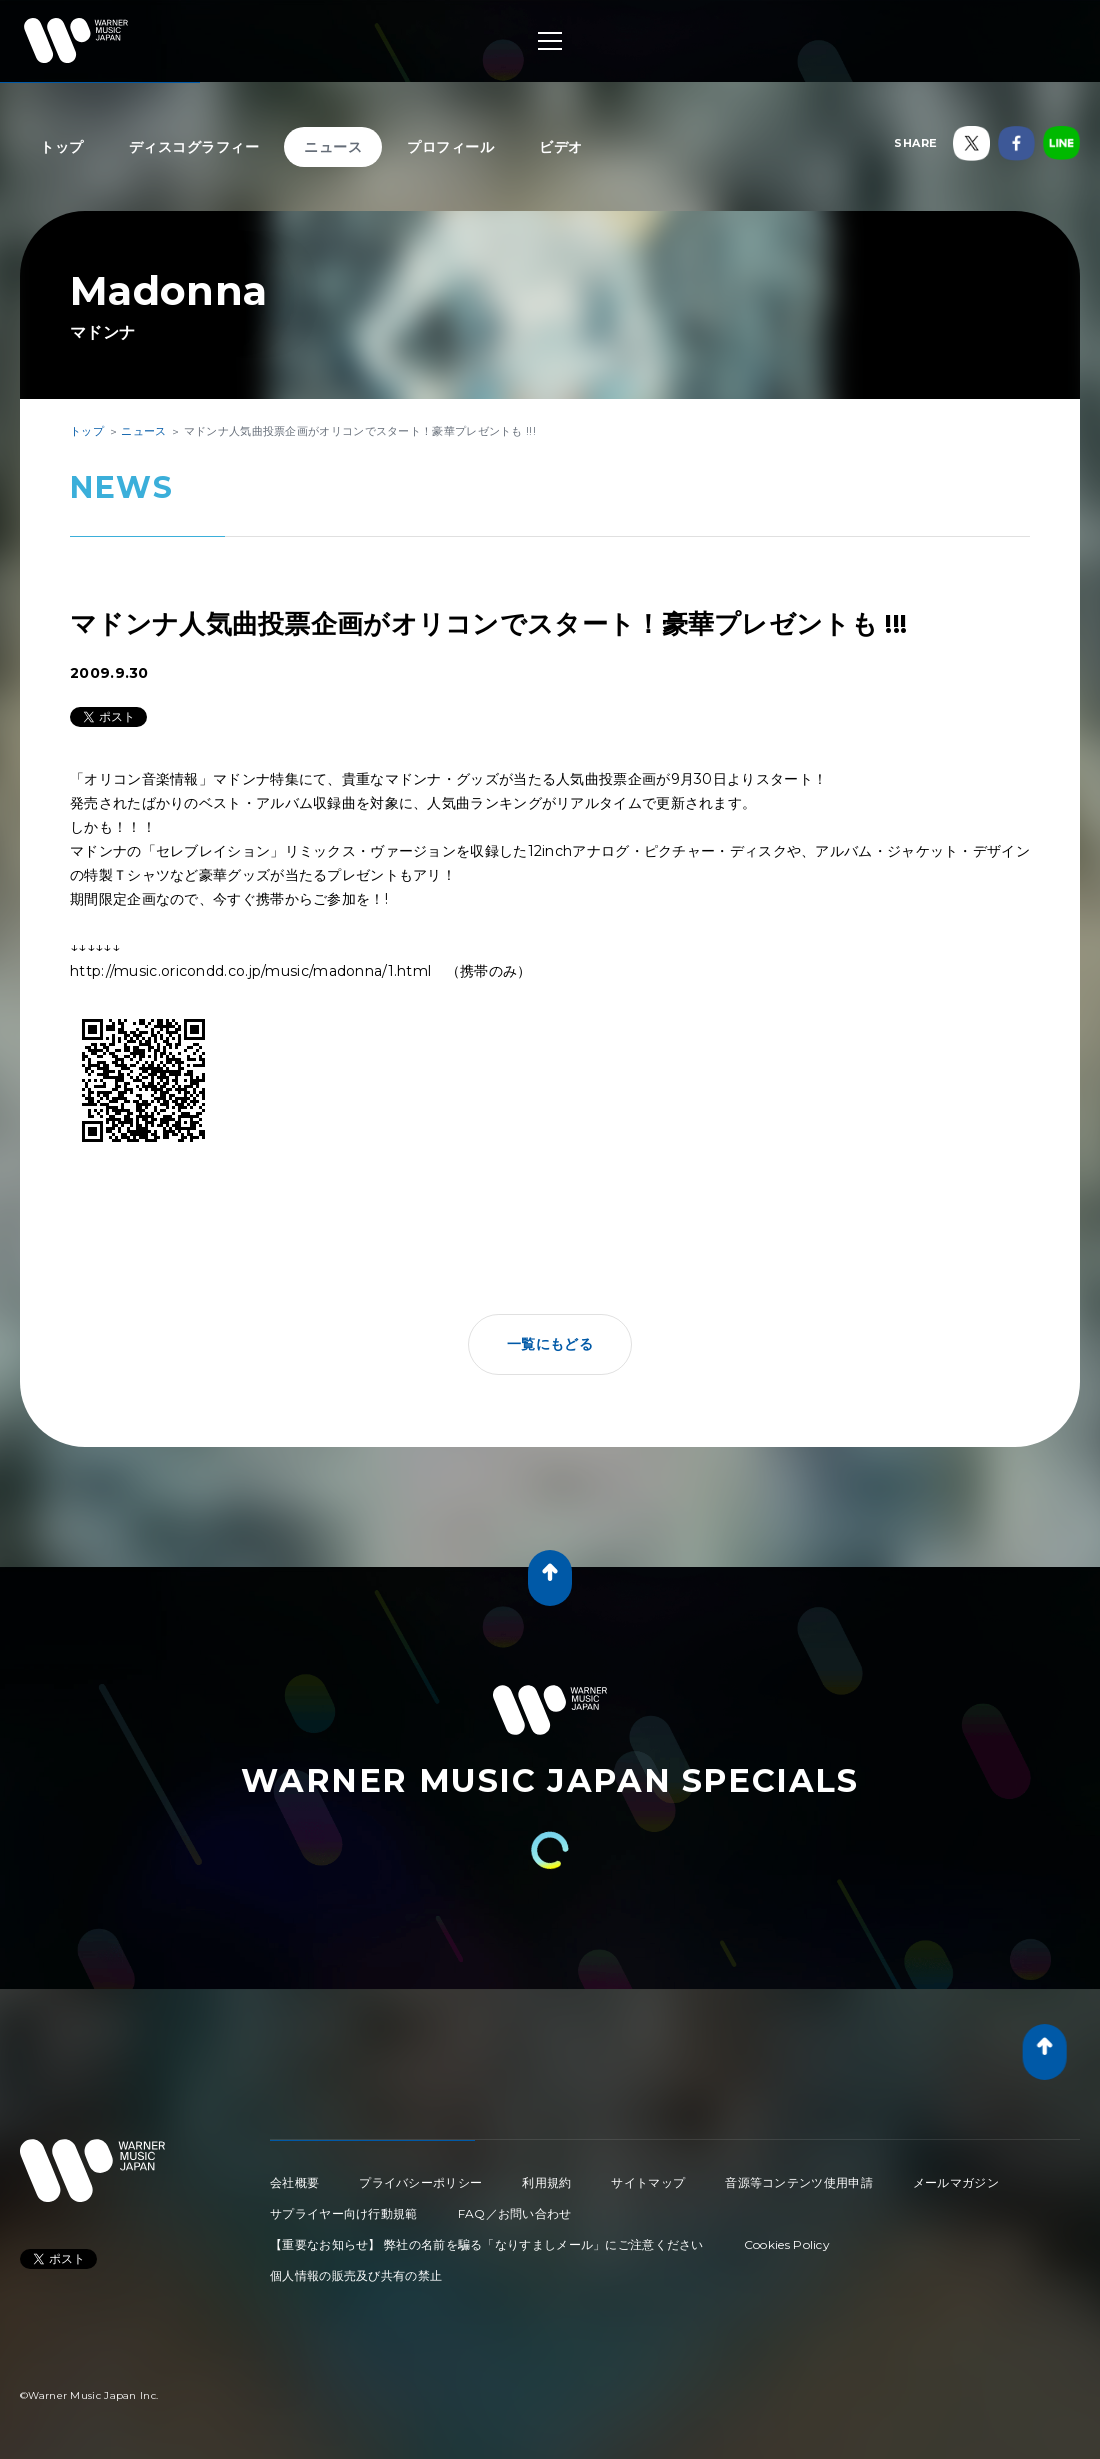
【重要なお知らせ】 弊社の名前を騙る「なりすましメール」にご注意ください (487, 2244)
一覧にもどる (550, 1344)
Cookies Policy (787, 2244)
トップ (62, 147)
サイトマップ (648, 2182)
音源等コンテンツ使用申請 (799, 2182)
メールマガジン (956, 2182)
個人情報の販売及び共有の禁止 (356, 2275)
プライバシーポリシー (420, 2182)
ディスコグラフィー (194, 147)
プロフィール (450, 147)
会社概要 (294, 2182)
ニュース (333, 147)
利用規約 (546, 2182)
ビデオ (561, 147)
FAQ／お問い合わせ (515, 2213)
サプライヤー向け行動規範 (344, 2213)
